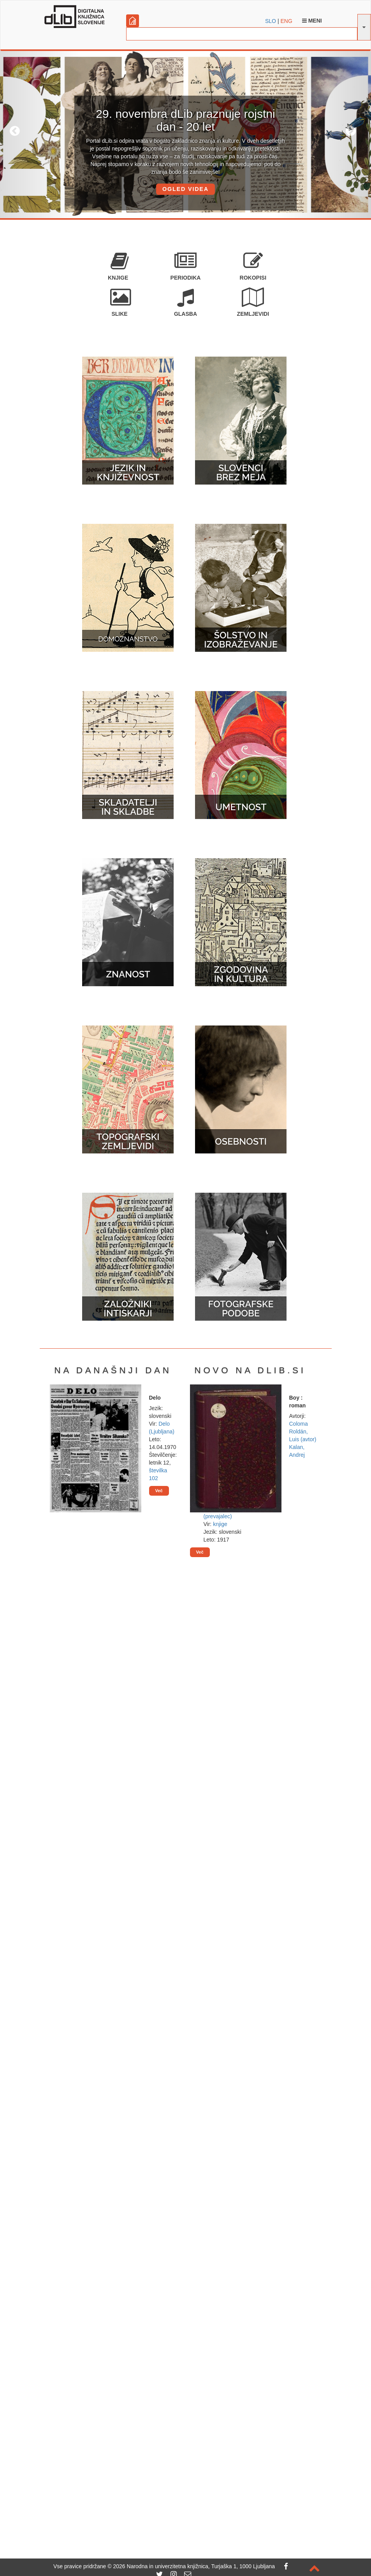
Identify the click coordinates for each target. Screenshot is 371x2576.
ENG (286, 21)
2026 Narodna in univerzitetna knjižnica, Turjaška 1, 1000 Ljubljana (194, 2566)
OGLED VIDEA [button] (185, 189)
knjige (220, 1524)
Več (159, 1490)
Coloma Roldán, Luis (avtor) (302, 1431)
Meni (312, 21)
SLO (270, 21)
